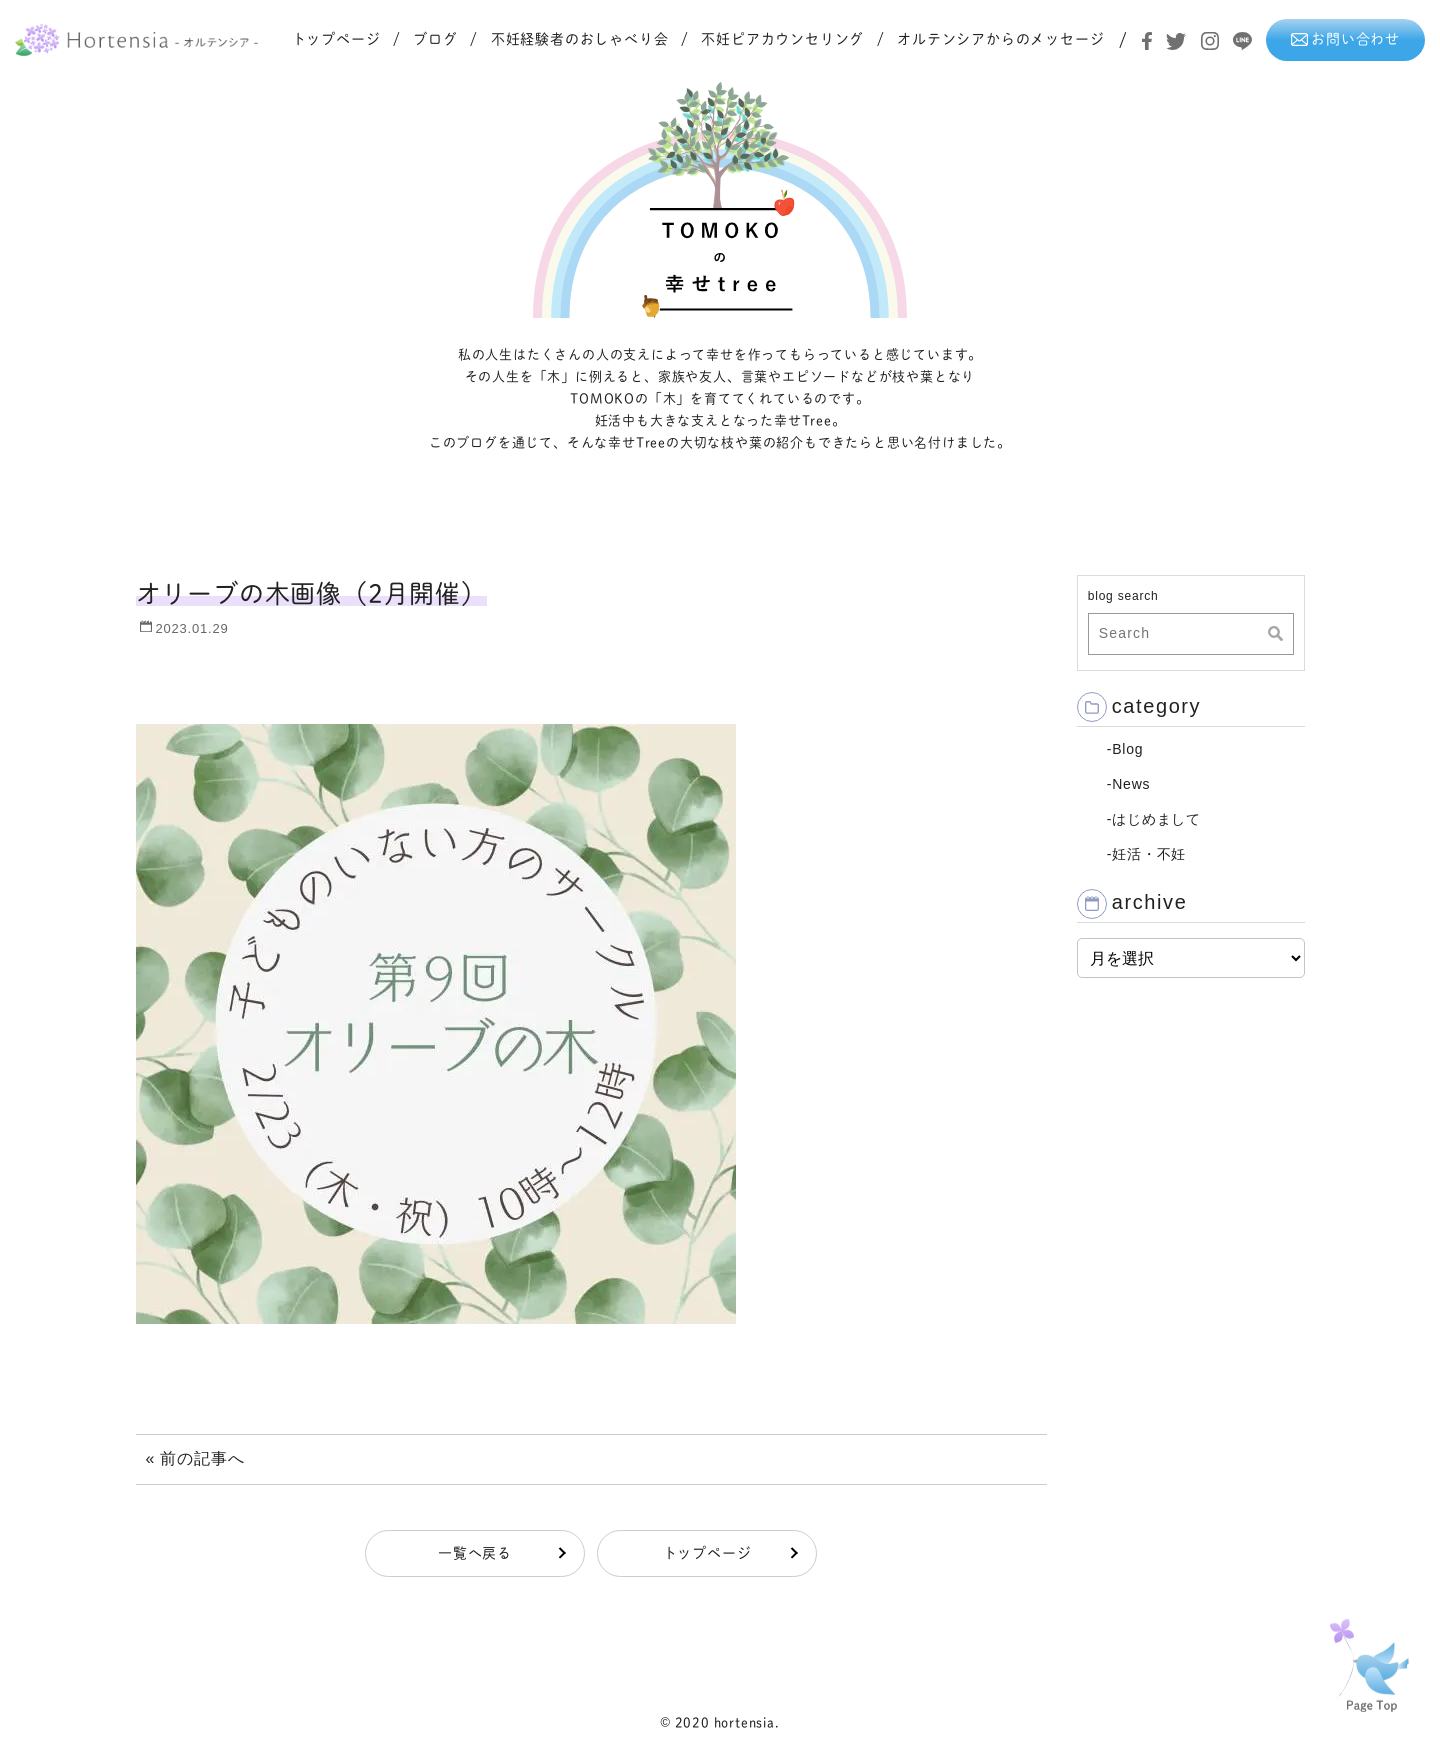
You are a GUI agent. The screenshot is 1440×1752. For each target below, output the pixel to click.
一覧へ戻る (475, 1553)
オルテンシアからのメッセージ (1000, 39)
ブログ (435, 39)
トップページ (336, 39)
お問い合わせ (1345, 39)
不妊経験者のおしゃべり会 (580, 39)
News (1131, 784)
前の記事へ (202, 1458)
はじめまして (1156, 819)
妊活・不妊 (1149, 854)
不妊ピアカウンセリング (782, 39)
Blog (1127, 749)
